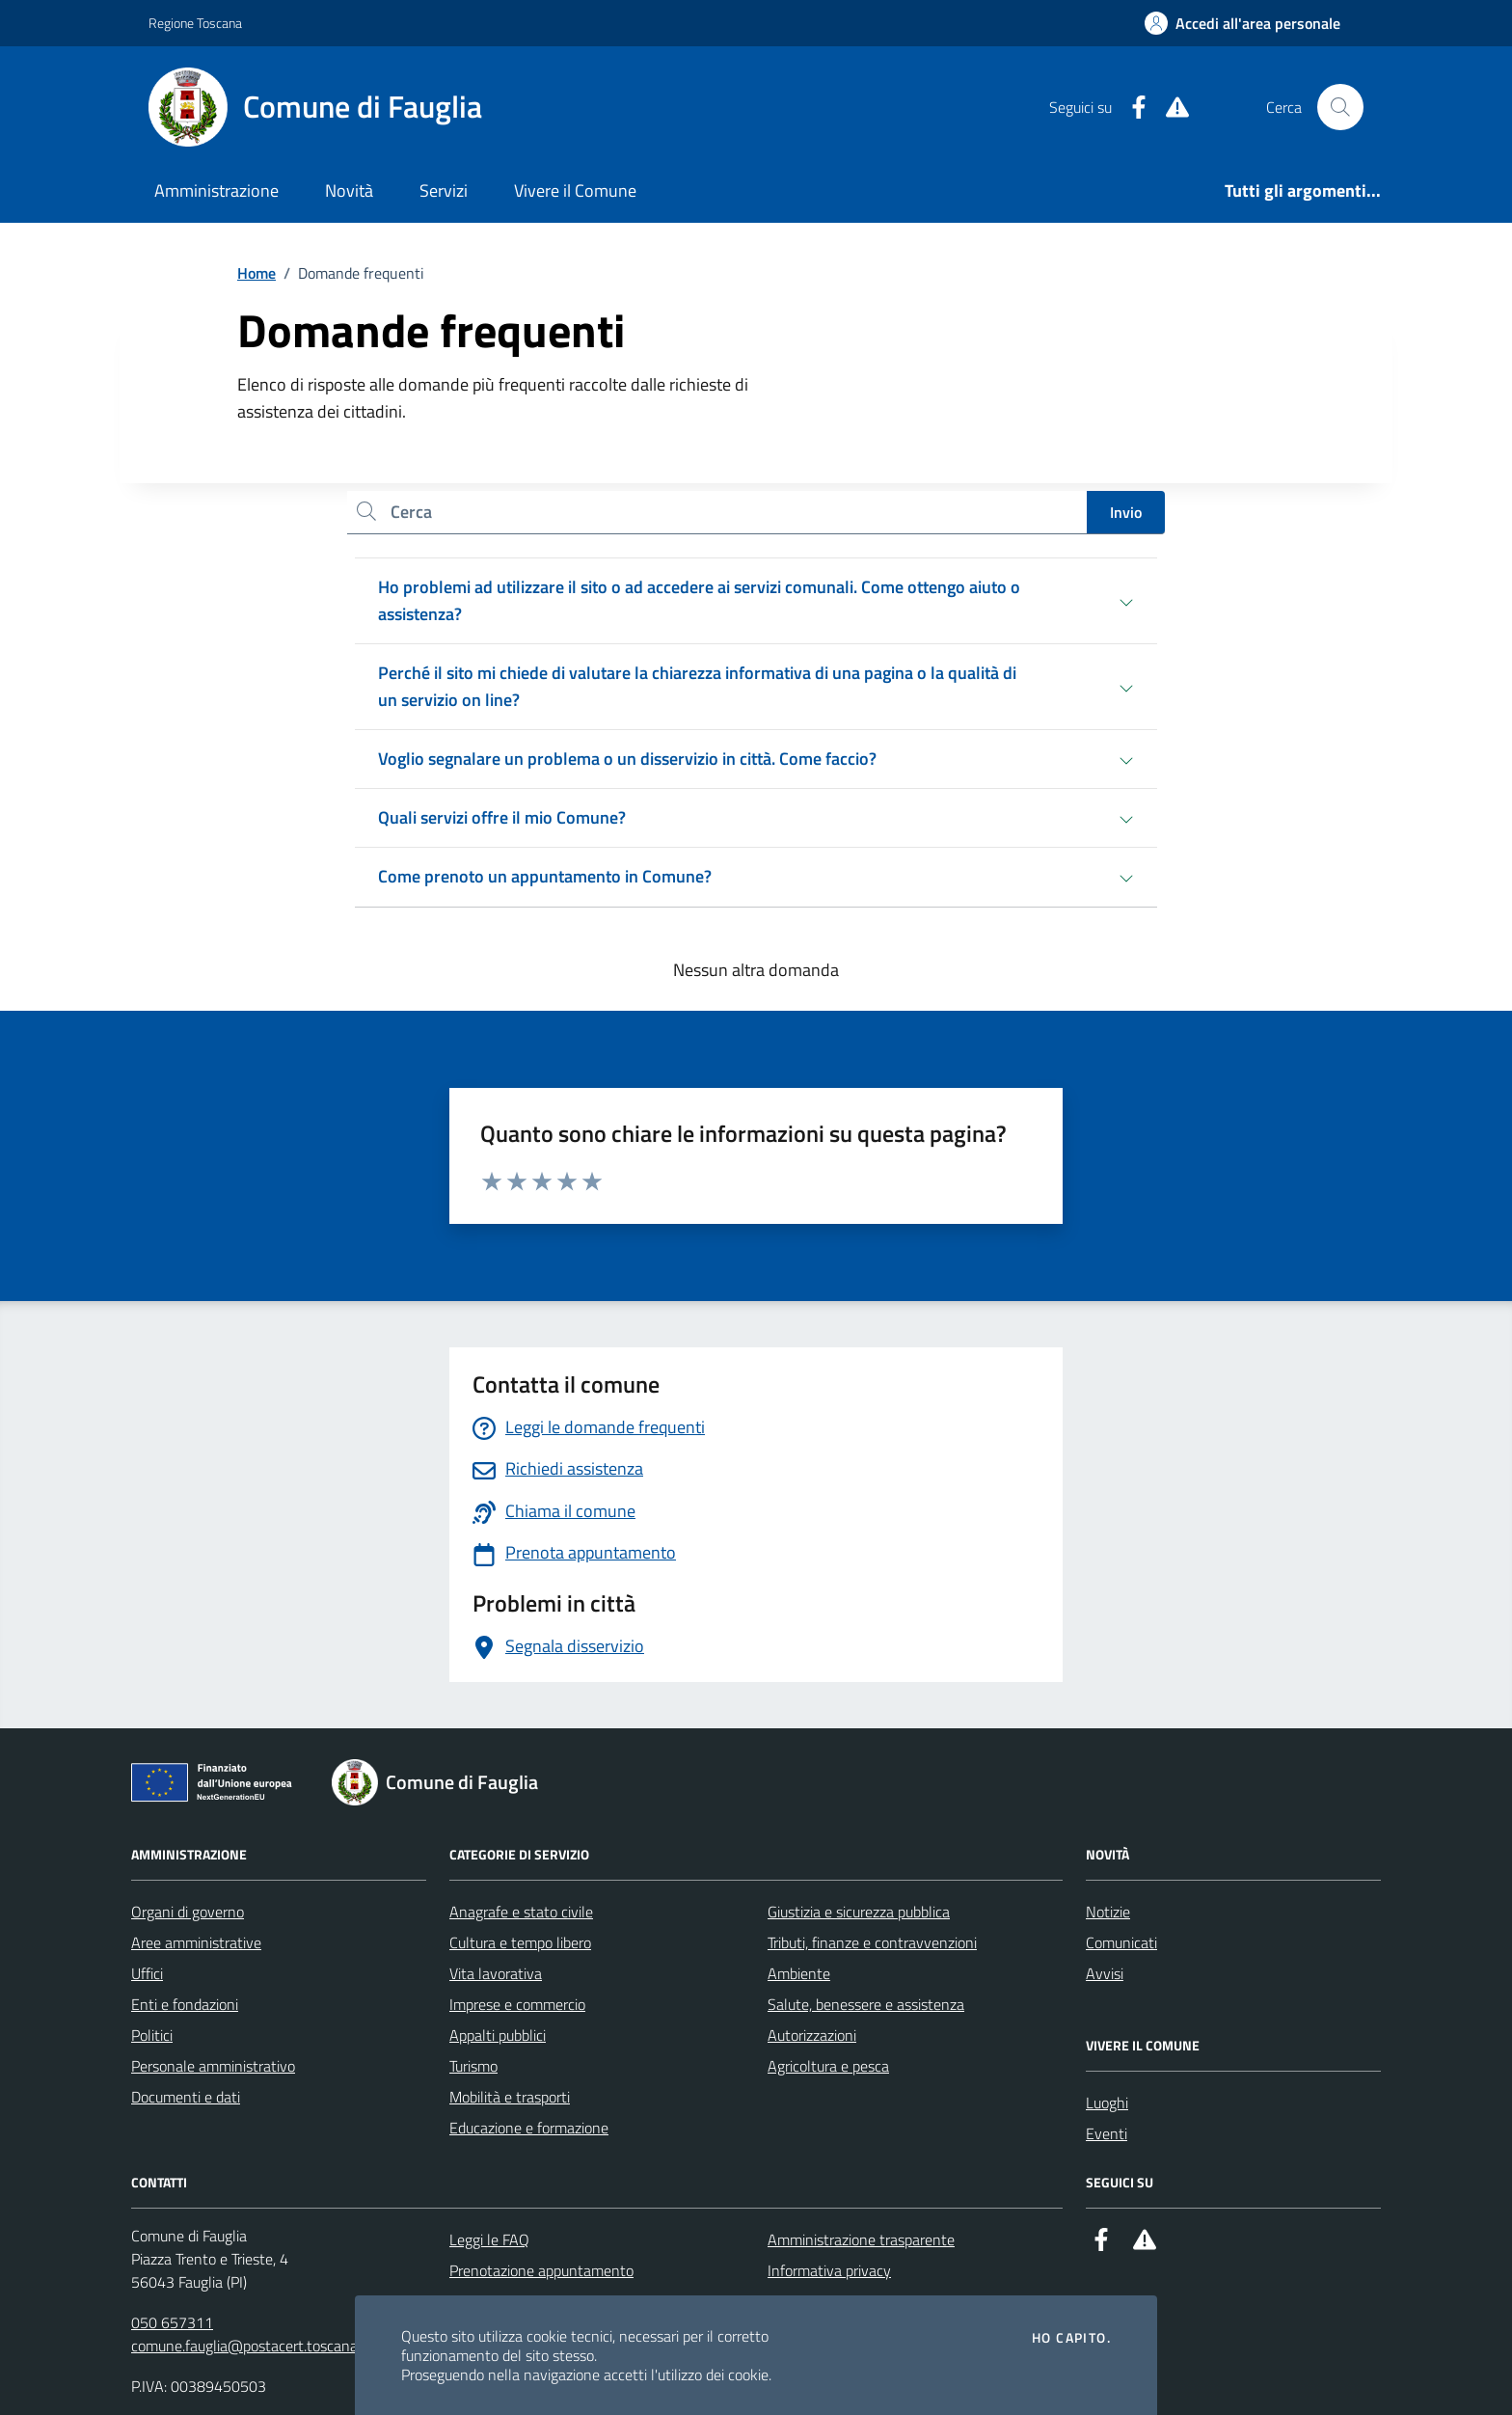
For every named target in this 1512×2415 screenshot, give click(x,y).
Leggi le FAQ (489, 2239)
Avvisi (1104, 1973)
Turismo (473, 2065)
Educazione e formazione (528, 2127)
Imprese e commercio (517, 2004)
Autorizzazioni (812, 2035)
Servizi (443, 190)
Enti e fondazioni (184, 2004)
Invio (1126, 512)
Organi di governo (187, 1911)
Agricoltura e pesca (828, 2065)
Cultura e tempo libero (520, 1942)
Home (256, 273)
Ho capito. (1071, 2338)
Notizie (1108, 1911)
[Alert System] (1169, 107)
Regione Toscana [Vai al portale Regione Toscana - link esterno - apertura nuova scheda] (195, 23)
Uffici (147, 1973)
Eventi (1106, 2133)
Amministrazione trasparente (861, 2239)
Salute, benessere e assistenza (866, 2004)
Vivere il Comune (575, 190)
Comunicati (1121, 1942)
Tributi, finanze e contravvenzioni (872, 1942)
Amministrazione (216, 190)
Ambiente (799, 1973)
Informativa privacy (829, 2270)
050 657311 (172, 2322)
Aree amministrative (196, 1942)
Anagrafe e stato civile (521, 1911)
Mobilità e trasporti (509, 2096)
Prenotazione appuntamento (541, 2270)
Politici (152, 2035)
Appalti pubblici (497, 2035)
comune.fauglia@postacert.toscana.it (250, 2345)
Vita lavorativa (495, 1973)
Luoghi (1107, 2102)
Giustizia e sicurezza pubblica (859, 1911)
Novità (349, 190)
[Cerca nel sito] (1340, 107)
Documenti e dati (185, 2096)
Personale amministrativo (213, 2065)
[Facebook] (1131, 107)
